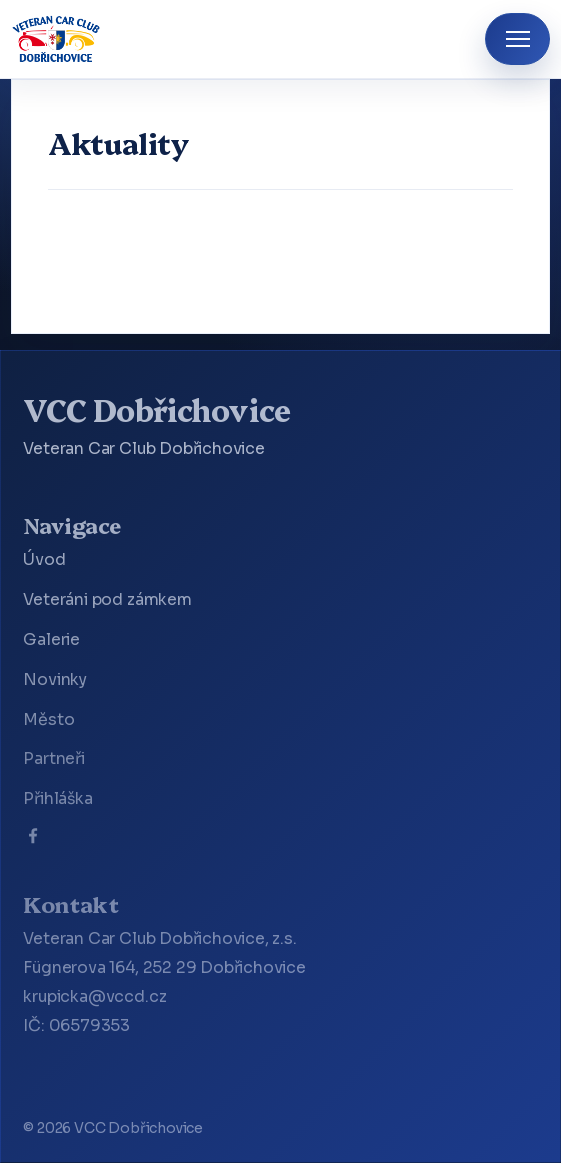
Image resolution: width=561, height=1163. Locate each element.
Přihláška (57, 799)
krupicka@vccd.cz (94, 997)
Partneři (53, 759)
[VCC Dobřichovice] (56, 39)
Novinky (55, 680)
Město (48, 720)
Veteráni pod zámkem (107, 600)
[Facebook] (33, 840)
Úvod (44, 560)
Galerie (51, 640)
